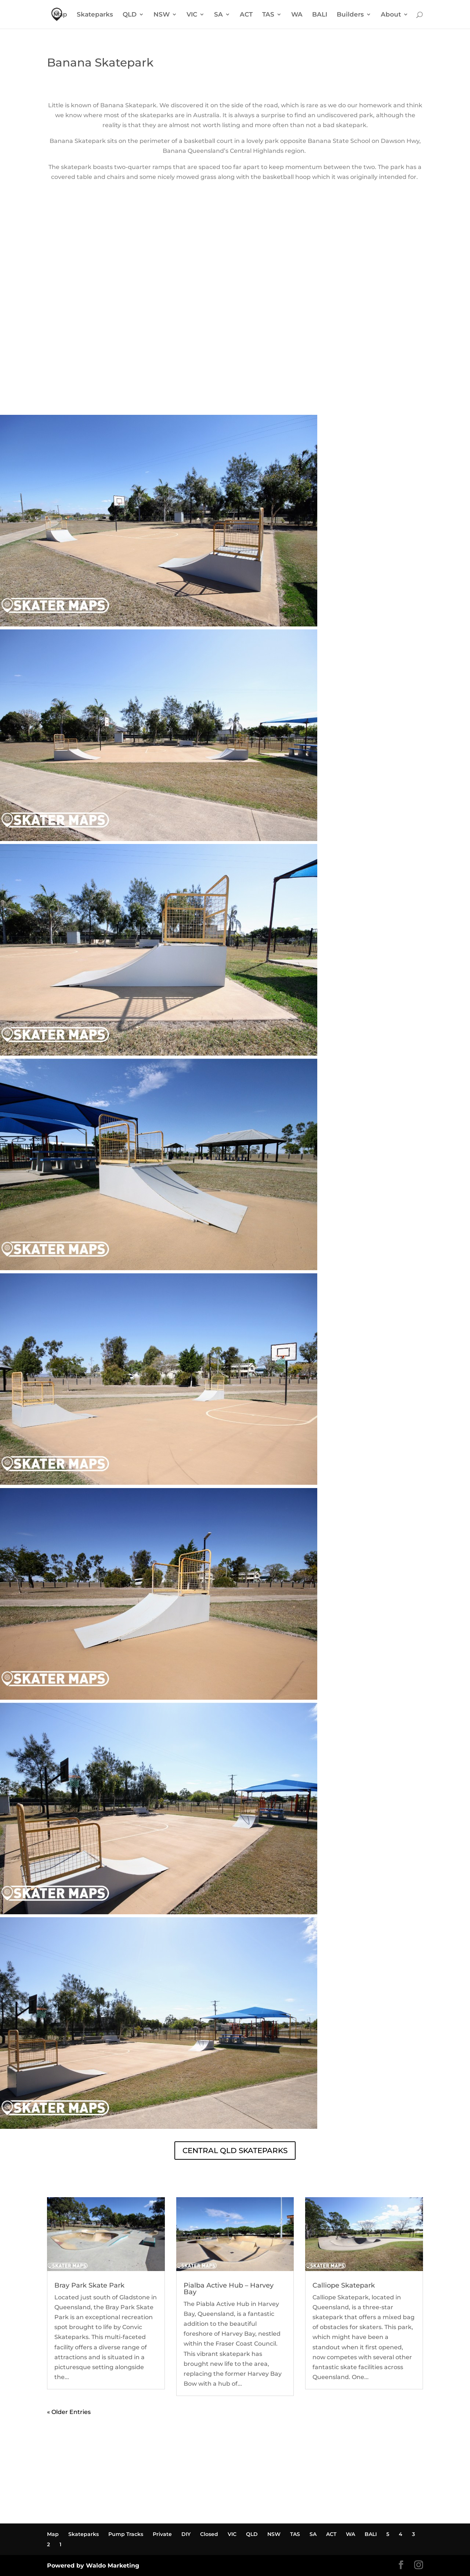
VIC (192, 15)
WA (297, 15)
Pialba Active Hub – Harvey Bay (229, 2288)
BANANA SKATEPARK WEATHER (235, 387)
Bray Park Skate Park (89, 2285)
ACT (246, 15)
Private (162, 2534)
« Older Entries (69, 2411)
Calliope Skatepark (343, 2285)
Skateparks (95, 15)
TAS (268, 15)
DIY (186, 2534)
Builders (350, 15)
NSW (161, 15)
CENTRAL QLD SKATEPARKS (235, 2150)
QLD (130, 15)
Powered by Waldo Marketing (93, 2565)
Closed (209, 2534)
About (391, 15)
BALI (319, 15)
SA (218, 15)
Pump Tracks (125, 2534)
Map (60, 15)
